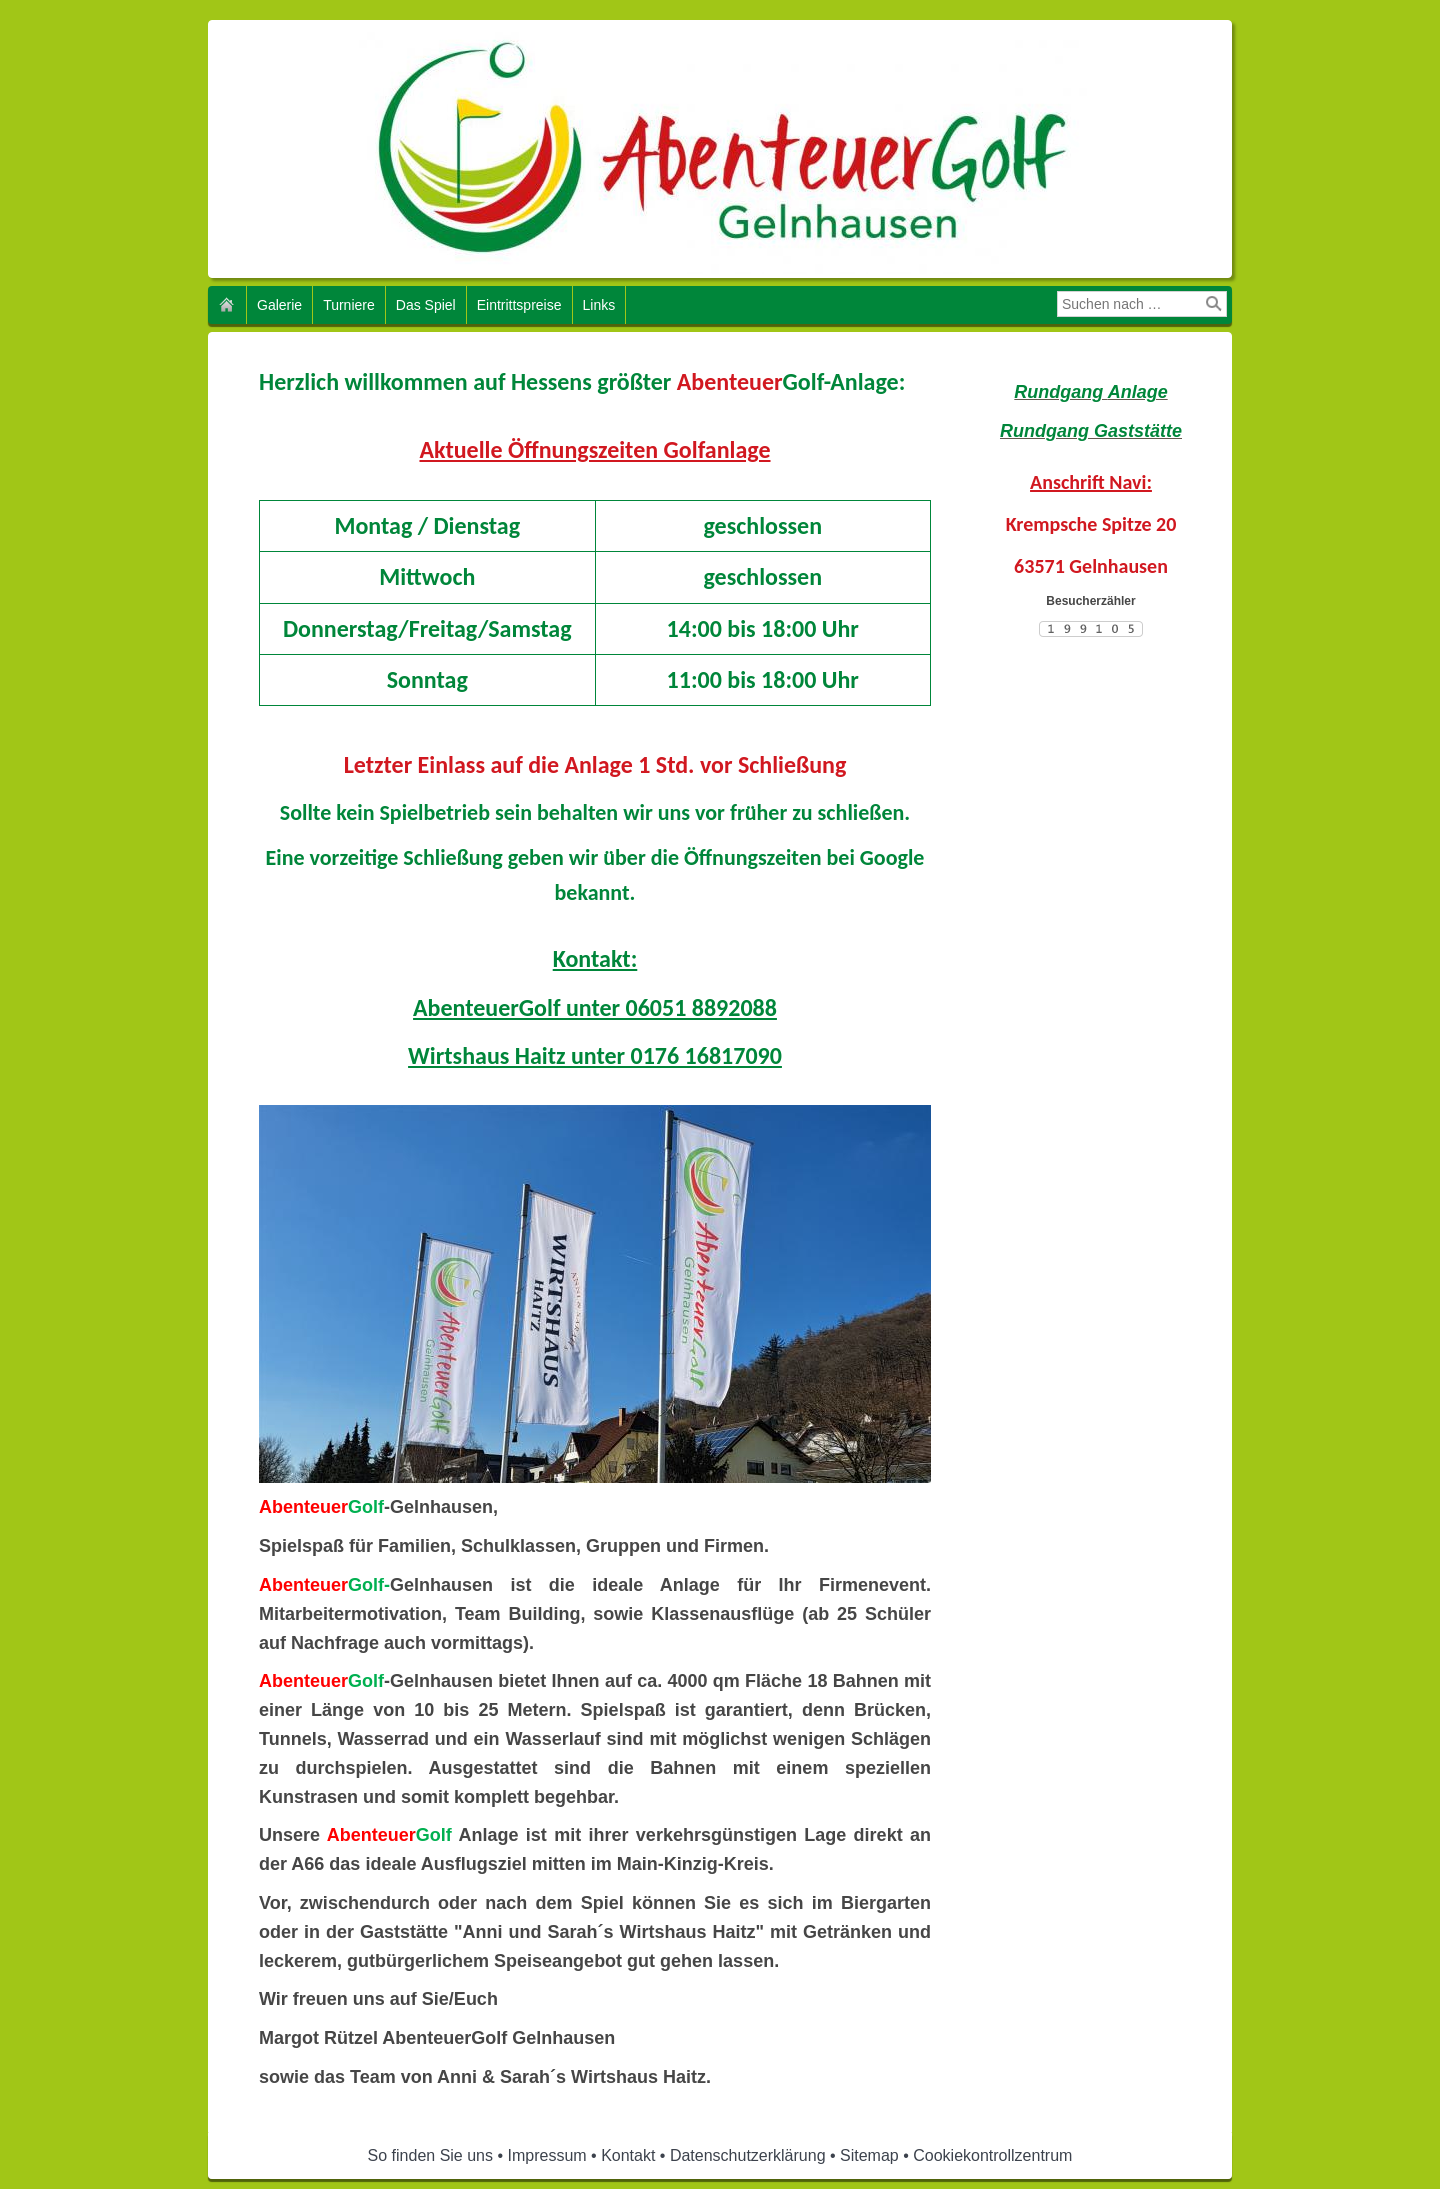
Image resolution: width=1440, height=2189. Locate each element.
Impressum (547, 2155)
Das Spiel (426, 305)
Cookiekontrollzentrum (992, 2155)
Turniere (349, 305)
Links (599, 305)
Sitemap (869, 2155)
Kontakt (628, 2155)
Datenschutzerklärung (748, 2155)
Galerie (279, 305)
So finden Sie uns (430, 2155)
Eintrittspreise (519, 305)
